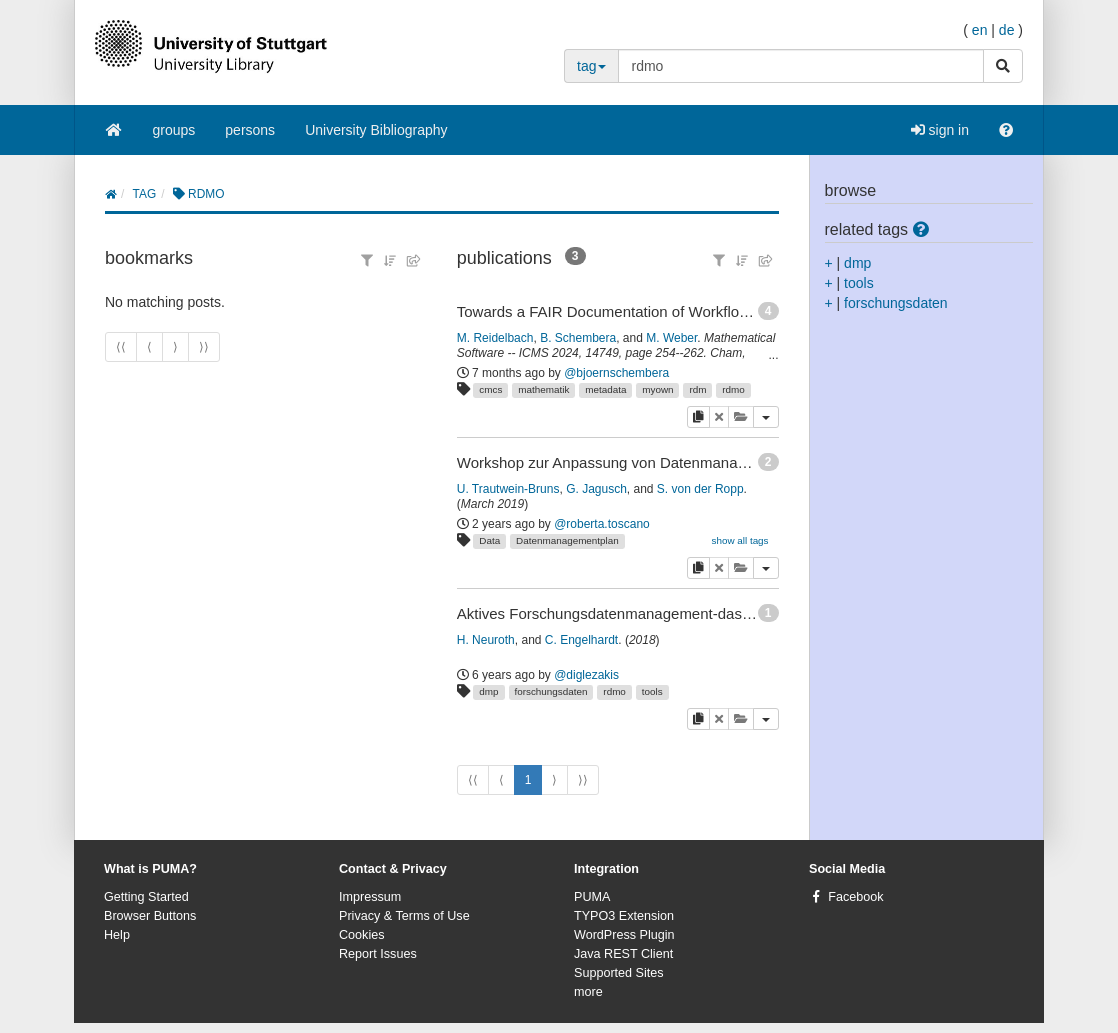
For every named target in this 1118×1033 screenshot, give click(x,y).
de (1007, 30)
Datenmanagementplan (567, 540)
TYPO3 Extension (624, 916)
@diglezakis (586, 675)
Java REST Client (623, 954)
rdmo (733, 389)
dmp (488, 691)
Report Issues (378, 954)
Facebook (855, 897)
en (980, 30)
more (588, 992)
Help (117, 935)
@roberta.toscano (602, 524)
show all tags (739, 540)
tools (652, 691)
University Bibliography (376, 130)
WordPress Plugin (624, 935)
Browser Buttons (150, 916)
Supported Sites (619, 973)
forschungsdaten (550, 691)
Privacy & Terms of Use (404, 916)
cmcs (490, 389)
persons (250, 130)
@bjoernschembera (616, 373)
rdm (697, 389)
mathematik (543, 389)
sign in (940, 130)
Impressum (370, 897)
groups (174, 130)
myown (657, 389)
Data (489, 540)
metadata (605, 389)
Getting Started (146, 897)
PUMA (592, 897)
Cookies (362, 935)
